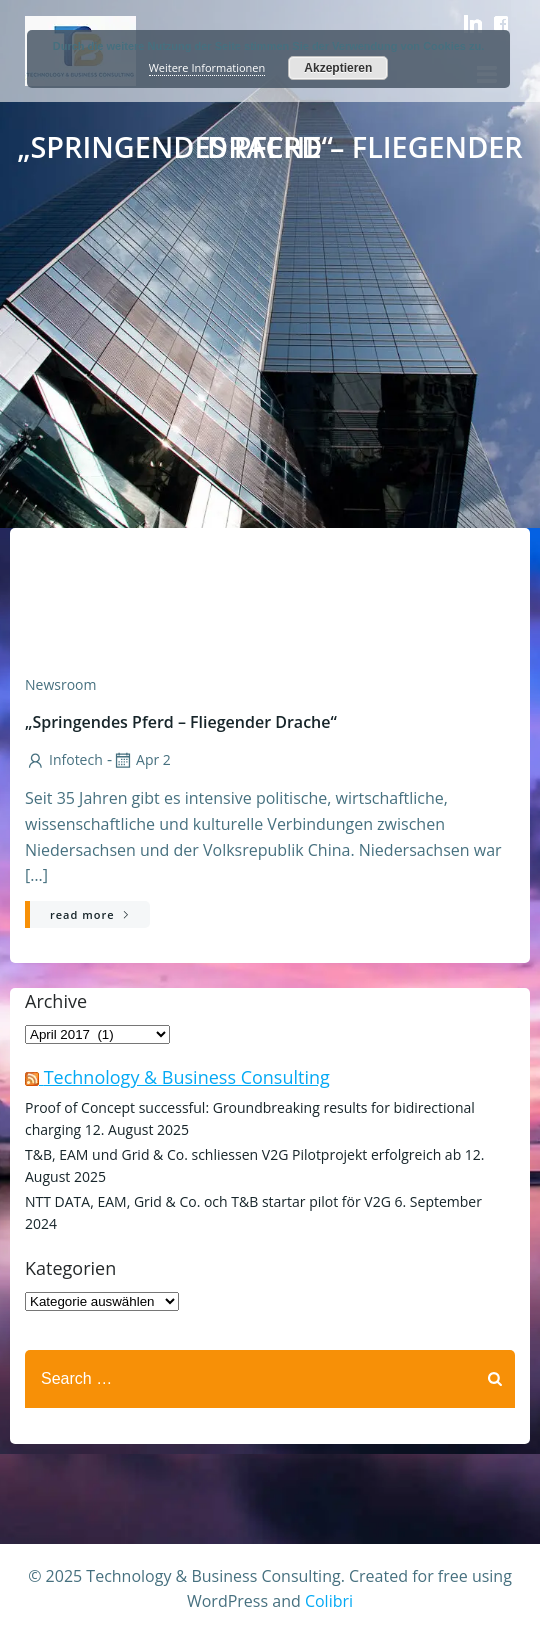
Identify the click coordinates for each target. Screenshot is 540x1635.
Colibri (329, 1601)
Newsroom (60, 684)
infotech (64, 759)
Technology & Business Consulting (187, 1077)
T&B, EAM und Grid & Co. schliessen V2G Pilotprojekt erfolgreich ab (243, 1154)
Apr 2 (141, 759)
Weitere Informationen (207, 67)
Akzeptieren (338, 68)
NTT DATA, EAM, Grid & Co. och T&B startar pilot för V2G (208, 1201)
